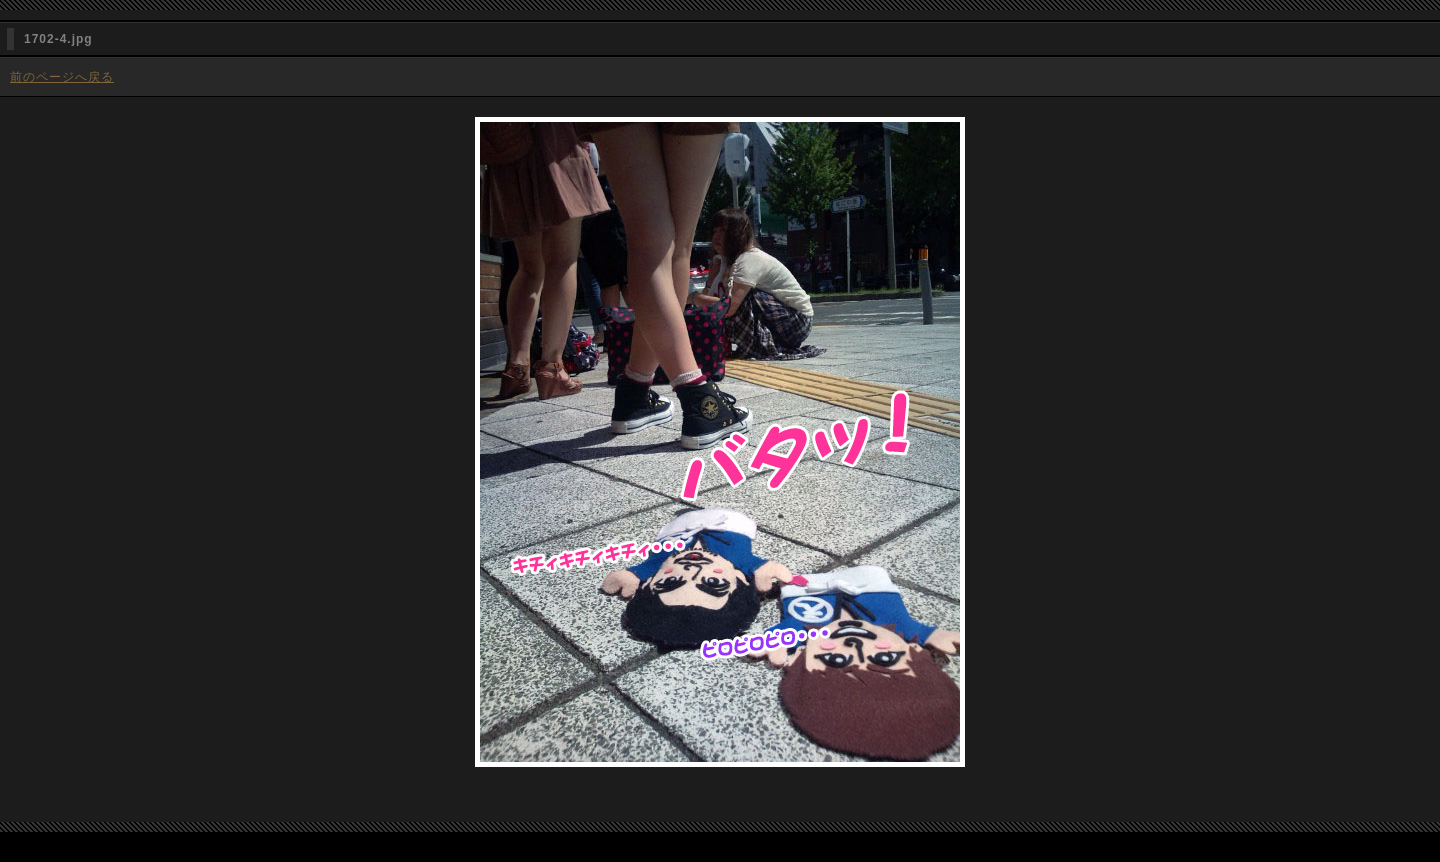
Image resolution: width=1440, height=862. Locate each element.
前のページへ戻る (62, 77)
